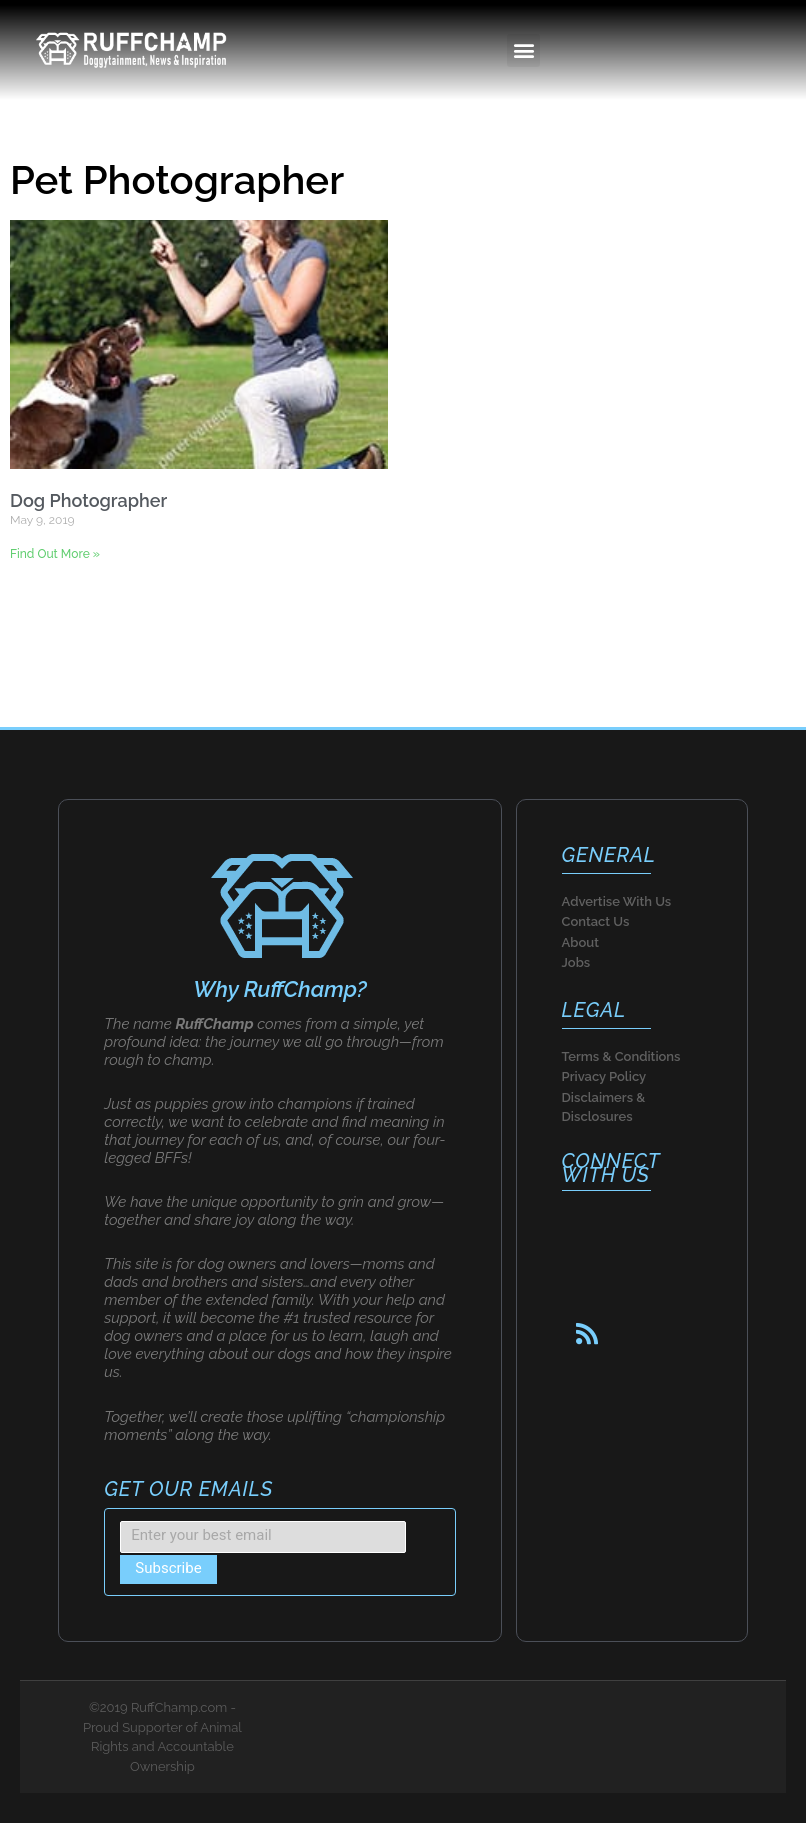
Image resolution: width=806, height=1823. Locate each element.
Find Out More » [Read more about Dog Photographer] (55, 554)
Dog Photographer (88, 500)
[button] (523, 50)
